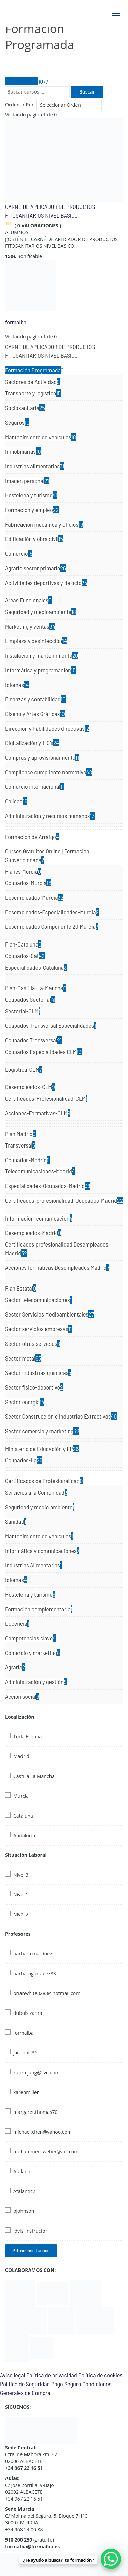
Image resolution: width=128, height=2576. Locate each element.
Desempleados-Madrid (33, 1232)
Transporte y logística (33, 393)
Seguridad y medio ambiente (39, 1507)
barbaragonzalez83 (34, 1973)
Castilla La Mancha (34, 1776)
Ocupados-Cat (25, 955)
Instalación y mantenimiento (41, 655)
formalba (15, 322)
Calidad (16, 801)
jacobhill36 (25, 2052)
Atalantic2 (24, 2191)
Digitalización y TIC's (32, 742)
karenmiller (26, 2092)
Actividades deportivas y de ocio (46, 582)
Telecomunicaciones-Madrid (40, 1171)
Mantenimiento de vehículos (40, 437)
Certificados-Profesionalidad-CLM (46, 1098)
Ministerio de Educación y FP (42, 1448)
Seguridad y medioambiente (40, 611)
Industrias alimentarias (34, 466)
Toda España (27, 1736)
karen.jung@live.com (36, 2072)
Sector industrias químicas (38, 1372)
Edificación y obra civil (34, 538)
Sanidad (15, 1521)
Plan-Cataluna (23, 944)
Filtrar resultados (31, 2250)
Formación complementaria (38, 1609)
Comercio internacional (34, 786)
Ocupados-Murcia (28, 882)
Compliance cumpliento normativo (48, 772)
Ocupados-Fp (23, 1460)
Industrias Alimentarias (33, 1565)
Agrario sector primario (35, 568)
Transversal (20, 1145)
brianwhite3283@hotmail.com (46, 1993)
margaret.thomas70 (35, 2112)
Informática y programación (40, 670)
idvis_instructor (30, 2231)
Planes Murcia (23, 871)
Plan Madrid (20, 1133)
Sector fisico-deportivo (34, 1387)
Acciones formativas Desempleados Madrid (57, 1267)
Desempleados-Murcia (34, 897)
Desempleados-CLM (30, 1087)
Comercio (18, 553)
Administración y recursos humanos (50, 816)
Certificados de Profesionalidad (44, 1480)
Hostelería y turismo (31, 495)
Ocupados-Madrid (27, 1160)
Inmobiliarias (23, 451)
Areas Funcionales (28, 600)
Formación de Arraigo (32, 836)
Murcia (21, 1796)
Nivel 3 (20, 1874)
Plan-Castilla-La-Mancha (35, 988)
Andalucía (24, 1835)
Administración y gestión (36, 1681)
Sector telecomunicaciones (38, 1300)
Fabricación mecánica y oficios (44, 524)
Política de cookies (100, 2375)
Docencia (17, 1623)
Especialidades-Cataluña (36, 967)
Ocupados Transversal (33, 1040)
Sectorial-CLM (22, 1011)
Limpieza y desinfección (36, 640)
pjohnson (23, 2211)
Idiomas (17, 684)
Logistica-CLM (23, 1069)
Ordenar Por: (20, 104)
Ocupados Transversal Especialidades (50, 1025)
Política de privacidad (51, 2375)
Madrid (21, 1756)
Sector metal (23, 1358)
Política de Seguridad (25, 2384)
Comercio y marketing (32, 1652)
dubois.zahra (27, 2013)
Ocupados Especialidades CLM (43, 1051)
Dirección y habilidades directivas (47, 728)
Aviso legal (12, 2375)
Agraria (15, 1667)
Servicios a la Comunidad (36, 1492)
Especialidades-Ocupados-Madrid (47, 1186)
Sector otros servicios (32, 1343)
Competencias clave (30, 1638)
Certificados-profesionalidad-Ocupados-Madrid (64, 1200)
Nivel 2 (20, 1914)
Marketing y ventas (30, 626)
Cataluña (23, 1815)
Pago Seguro (66, 2384)
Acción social (22, 1696)
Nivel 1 (20, 1894)
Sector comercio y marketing (42, 1431)
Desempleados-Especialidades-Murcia (52, 912)
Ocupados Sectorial (30, 999)
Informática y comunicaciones (42, 1550)
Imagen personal (27, 480)
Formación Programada (34, 370)
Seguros (17, 422)
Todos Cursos (26, 81)
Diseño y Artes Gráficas (35, 713)
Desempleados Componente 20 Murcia (51, 926)
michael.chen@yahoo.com (42, 2132)
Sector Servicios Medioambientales (49, 1314)
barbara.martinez (32, 1953)
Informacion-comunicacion (38, 1218)
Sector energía (24, 1402)
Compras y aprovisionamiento (42, 757)
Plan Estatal (20, 1288)
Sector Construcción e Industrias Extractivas (61, 1416)
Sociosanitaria (25, 407)
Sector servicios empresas (38, 1329)
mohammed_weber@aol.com (46, 2151)
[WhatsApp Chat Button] (111, 2559)
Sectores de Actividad (32, 381)
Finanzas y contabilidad (35, 699)
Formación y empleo (32, 509)
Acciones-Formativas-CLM (37, 1113)
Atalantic (23, 2171)
